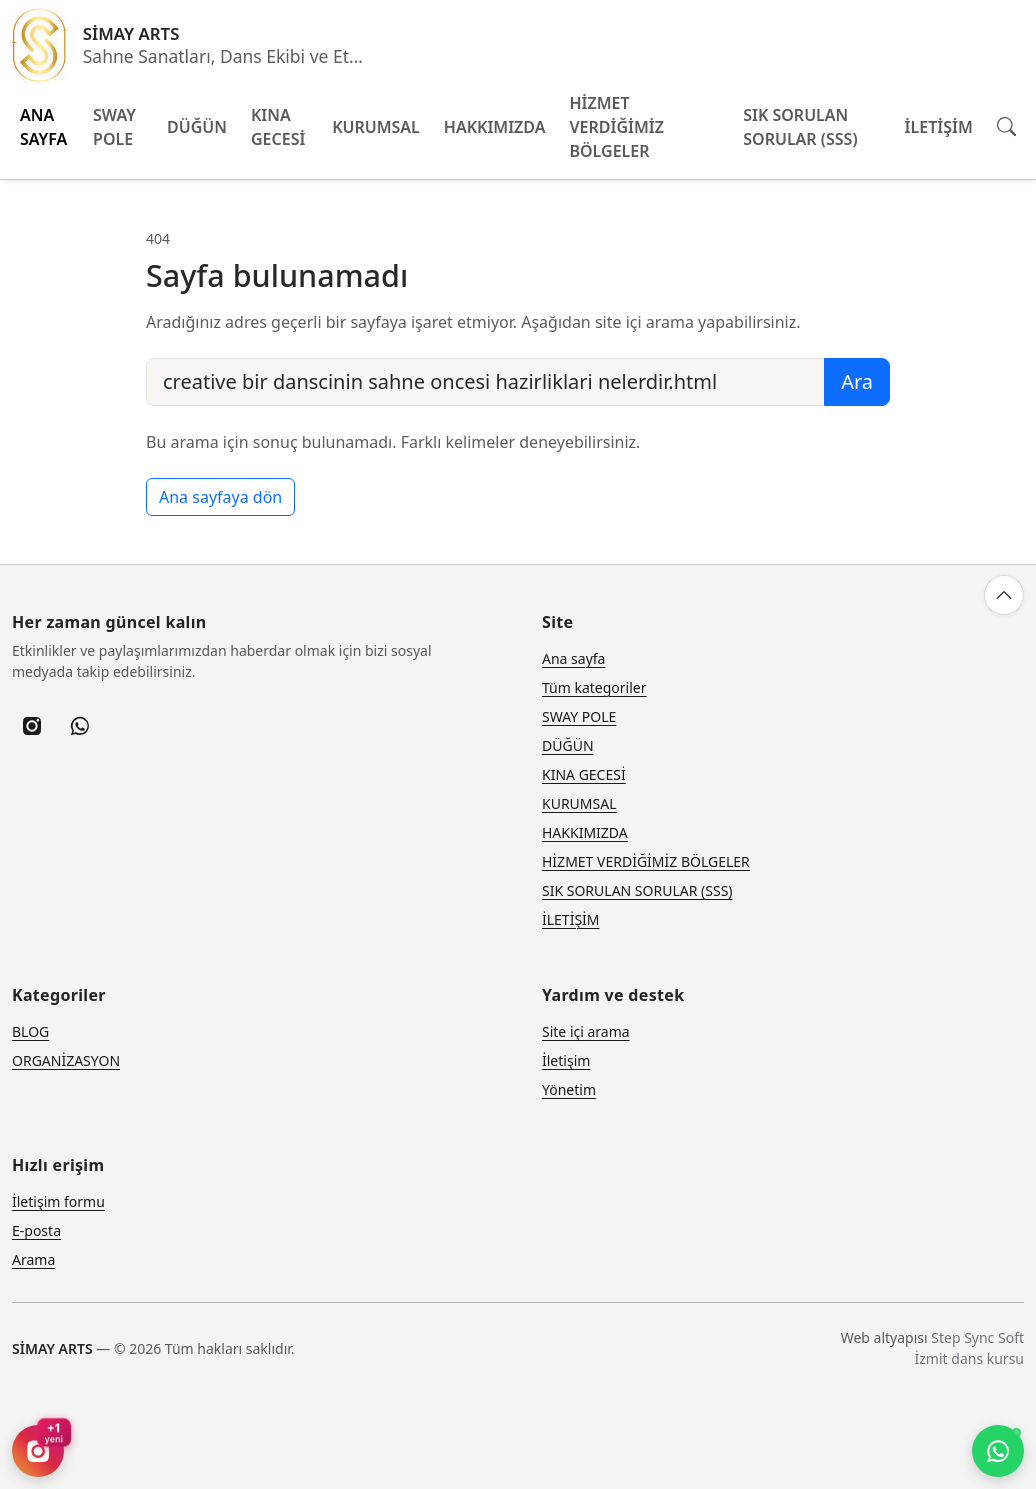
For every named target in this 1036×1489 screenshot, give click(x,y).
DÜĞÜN (197, 127)
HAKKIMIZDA (495, 127)
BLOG (30, 1031)
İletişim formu (58, 1201)
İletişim (566, 1060)
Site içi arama (586, 1031)
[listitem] (32, 726)
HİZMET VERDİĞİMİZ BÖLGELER (616, 127)
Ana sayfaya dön (220, 497)
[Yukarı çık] (1004, 595)
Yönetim (569, 1089)
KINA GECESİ (278, 127)
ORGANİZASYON (66, 1060)
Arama (33, 1259)
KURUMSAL (376, 127)
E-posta (36, 1230)
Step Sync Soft (977, 1337)
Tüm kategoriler (594, 687)
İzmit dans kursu (969, 1358)
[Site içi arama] (1006, 126)
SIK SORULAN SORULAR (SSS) (800, 127)
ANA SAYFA (43, 127)
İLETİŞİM (939, 127)
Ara (857, 381)
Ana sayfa (573, 658)
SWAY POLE (114, 127)
